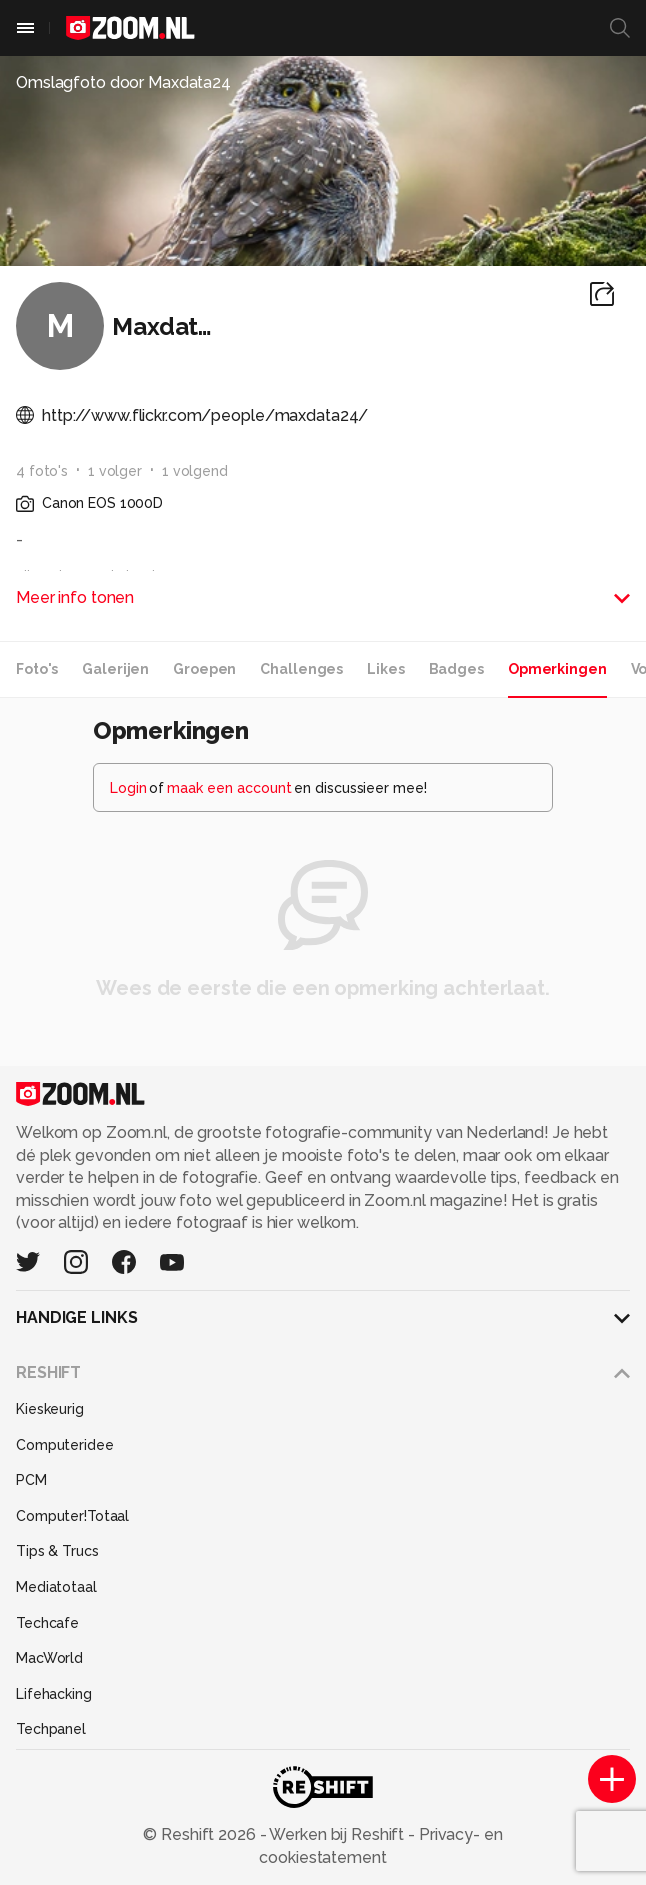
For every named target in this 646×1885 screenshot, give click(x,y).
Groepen (204, 669)
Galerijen (115, 669)
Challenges (301, 669)
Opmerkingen (557, 669)
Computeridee (65, 1445)
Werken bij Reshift (338, 1834)
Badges (456, 669)
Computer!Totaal (72, 1516)
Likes (385, 669)
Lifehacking (54, 1694)
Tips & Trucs (57, 1551)
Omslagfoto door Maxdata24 (123, 82)
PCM (31, 1480)
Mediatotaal (56, 1587)
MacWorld (49, 1658)
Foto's (37, 669)
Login (128, 788)
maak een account (229, 788)
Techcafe (47, 1623)
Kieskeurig (50, 1409)
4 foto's (42, 471)
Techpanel (51, 1729)
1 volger (115, 471)
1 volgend (195, 471)
